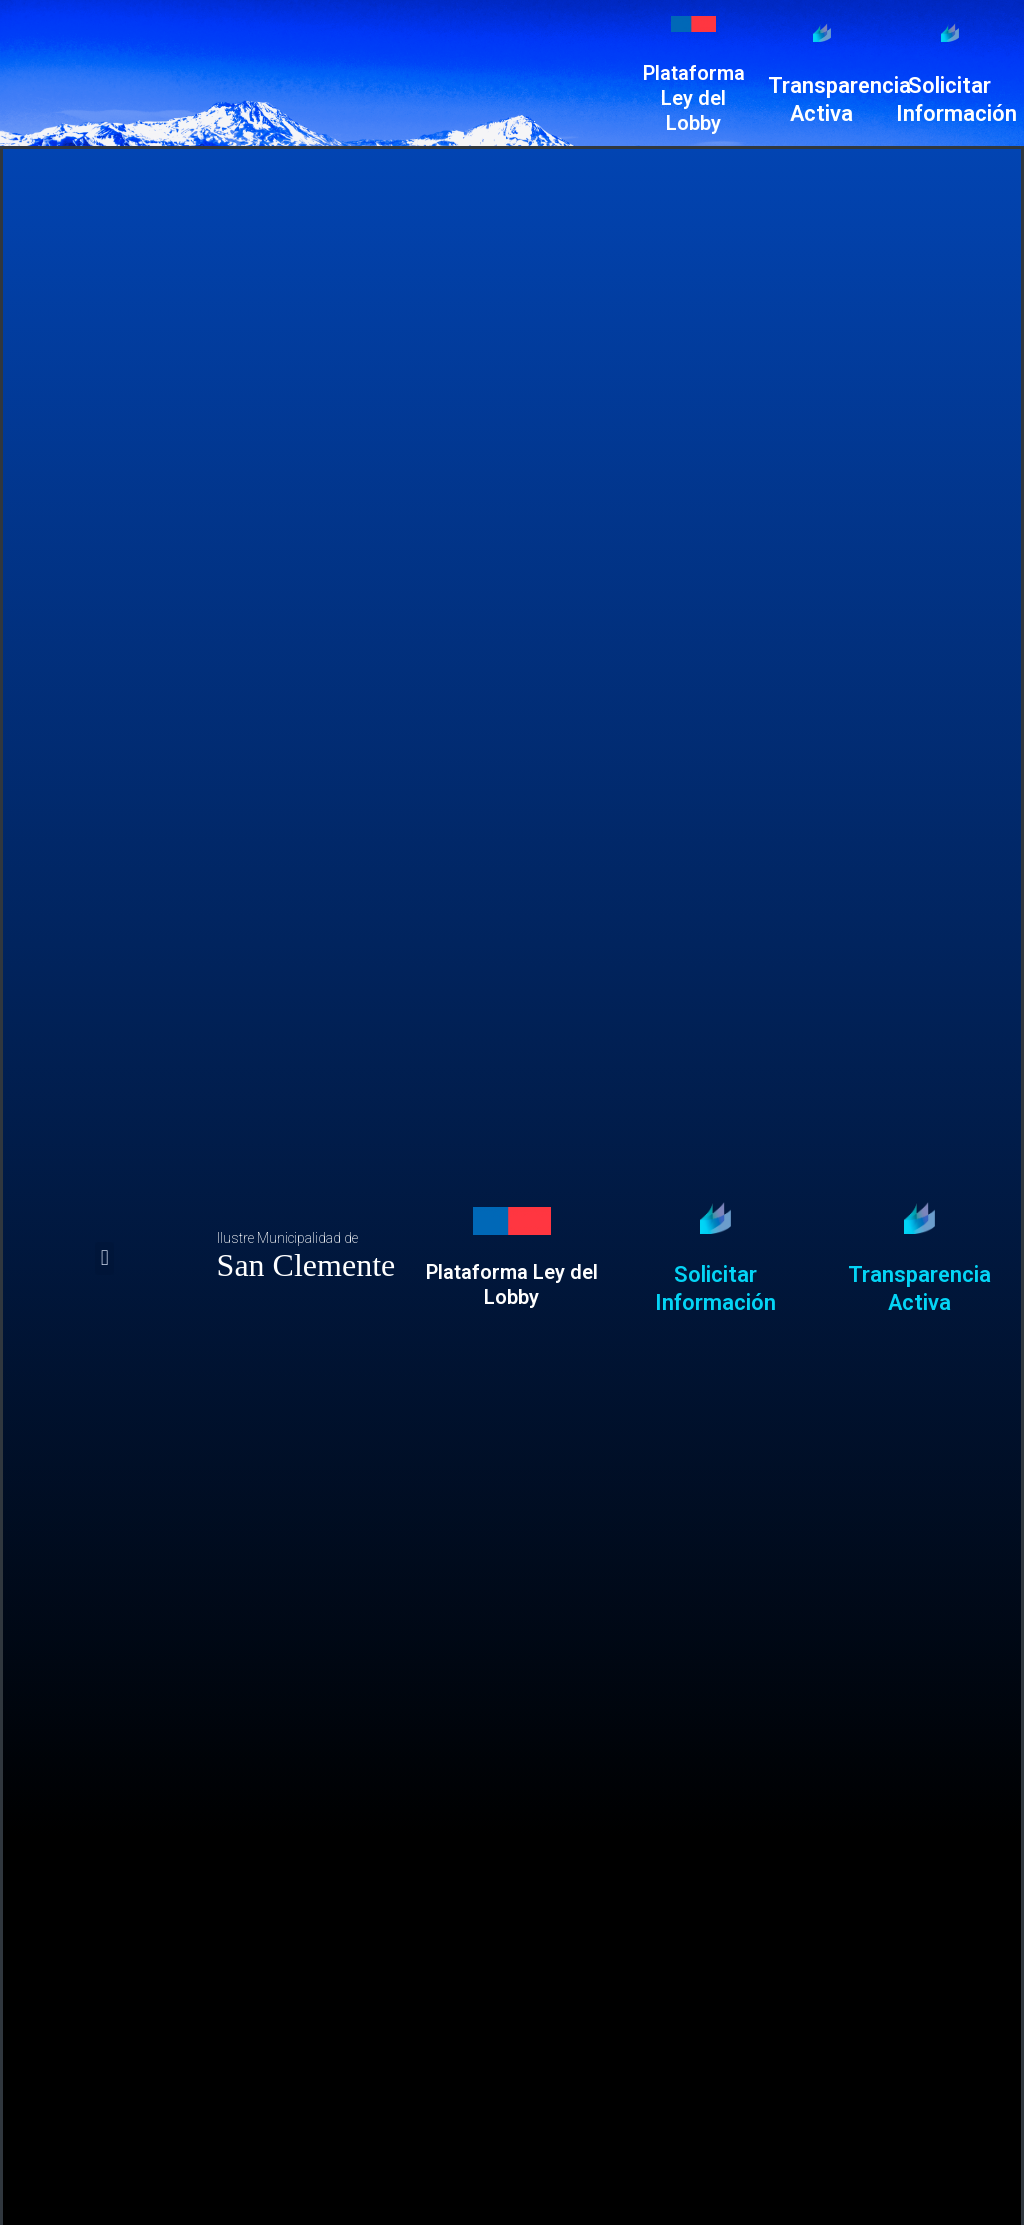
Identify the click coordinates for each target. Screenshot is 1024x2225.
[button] (104, 1258)
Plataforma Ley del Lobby (694, 98)
